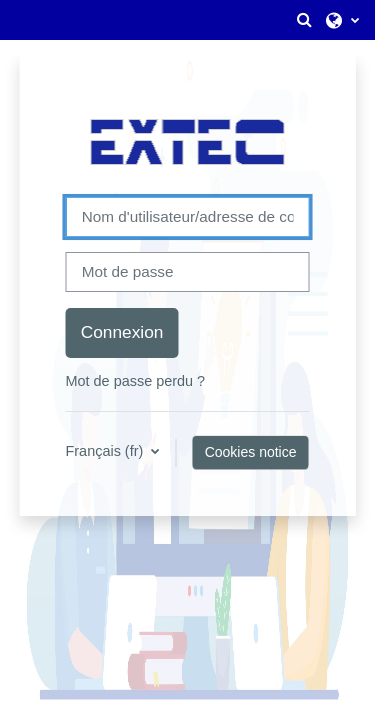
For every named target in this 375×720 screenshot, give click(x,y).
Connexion (122, 332)
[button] (304, 20)
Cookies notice (251, 452)
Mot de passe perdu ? (135, 381)
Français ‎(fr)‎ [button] (106, 451)
